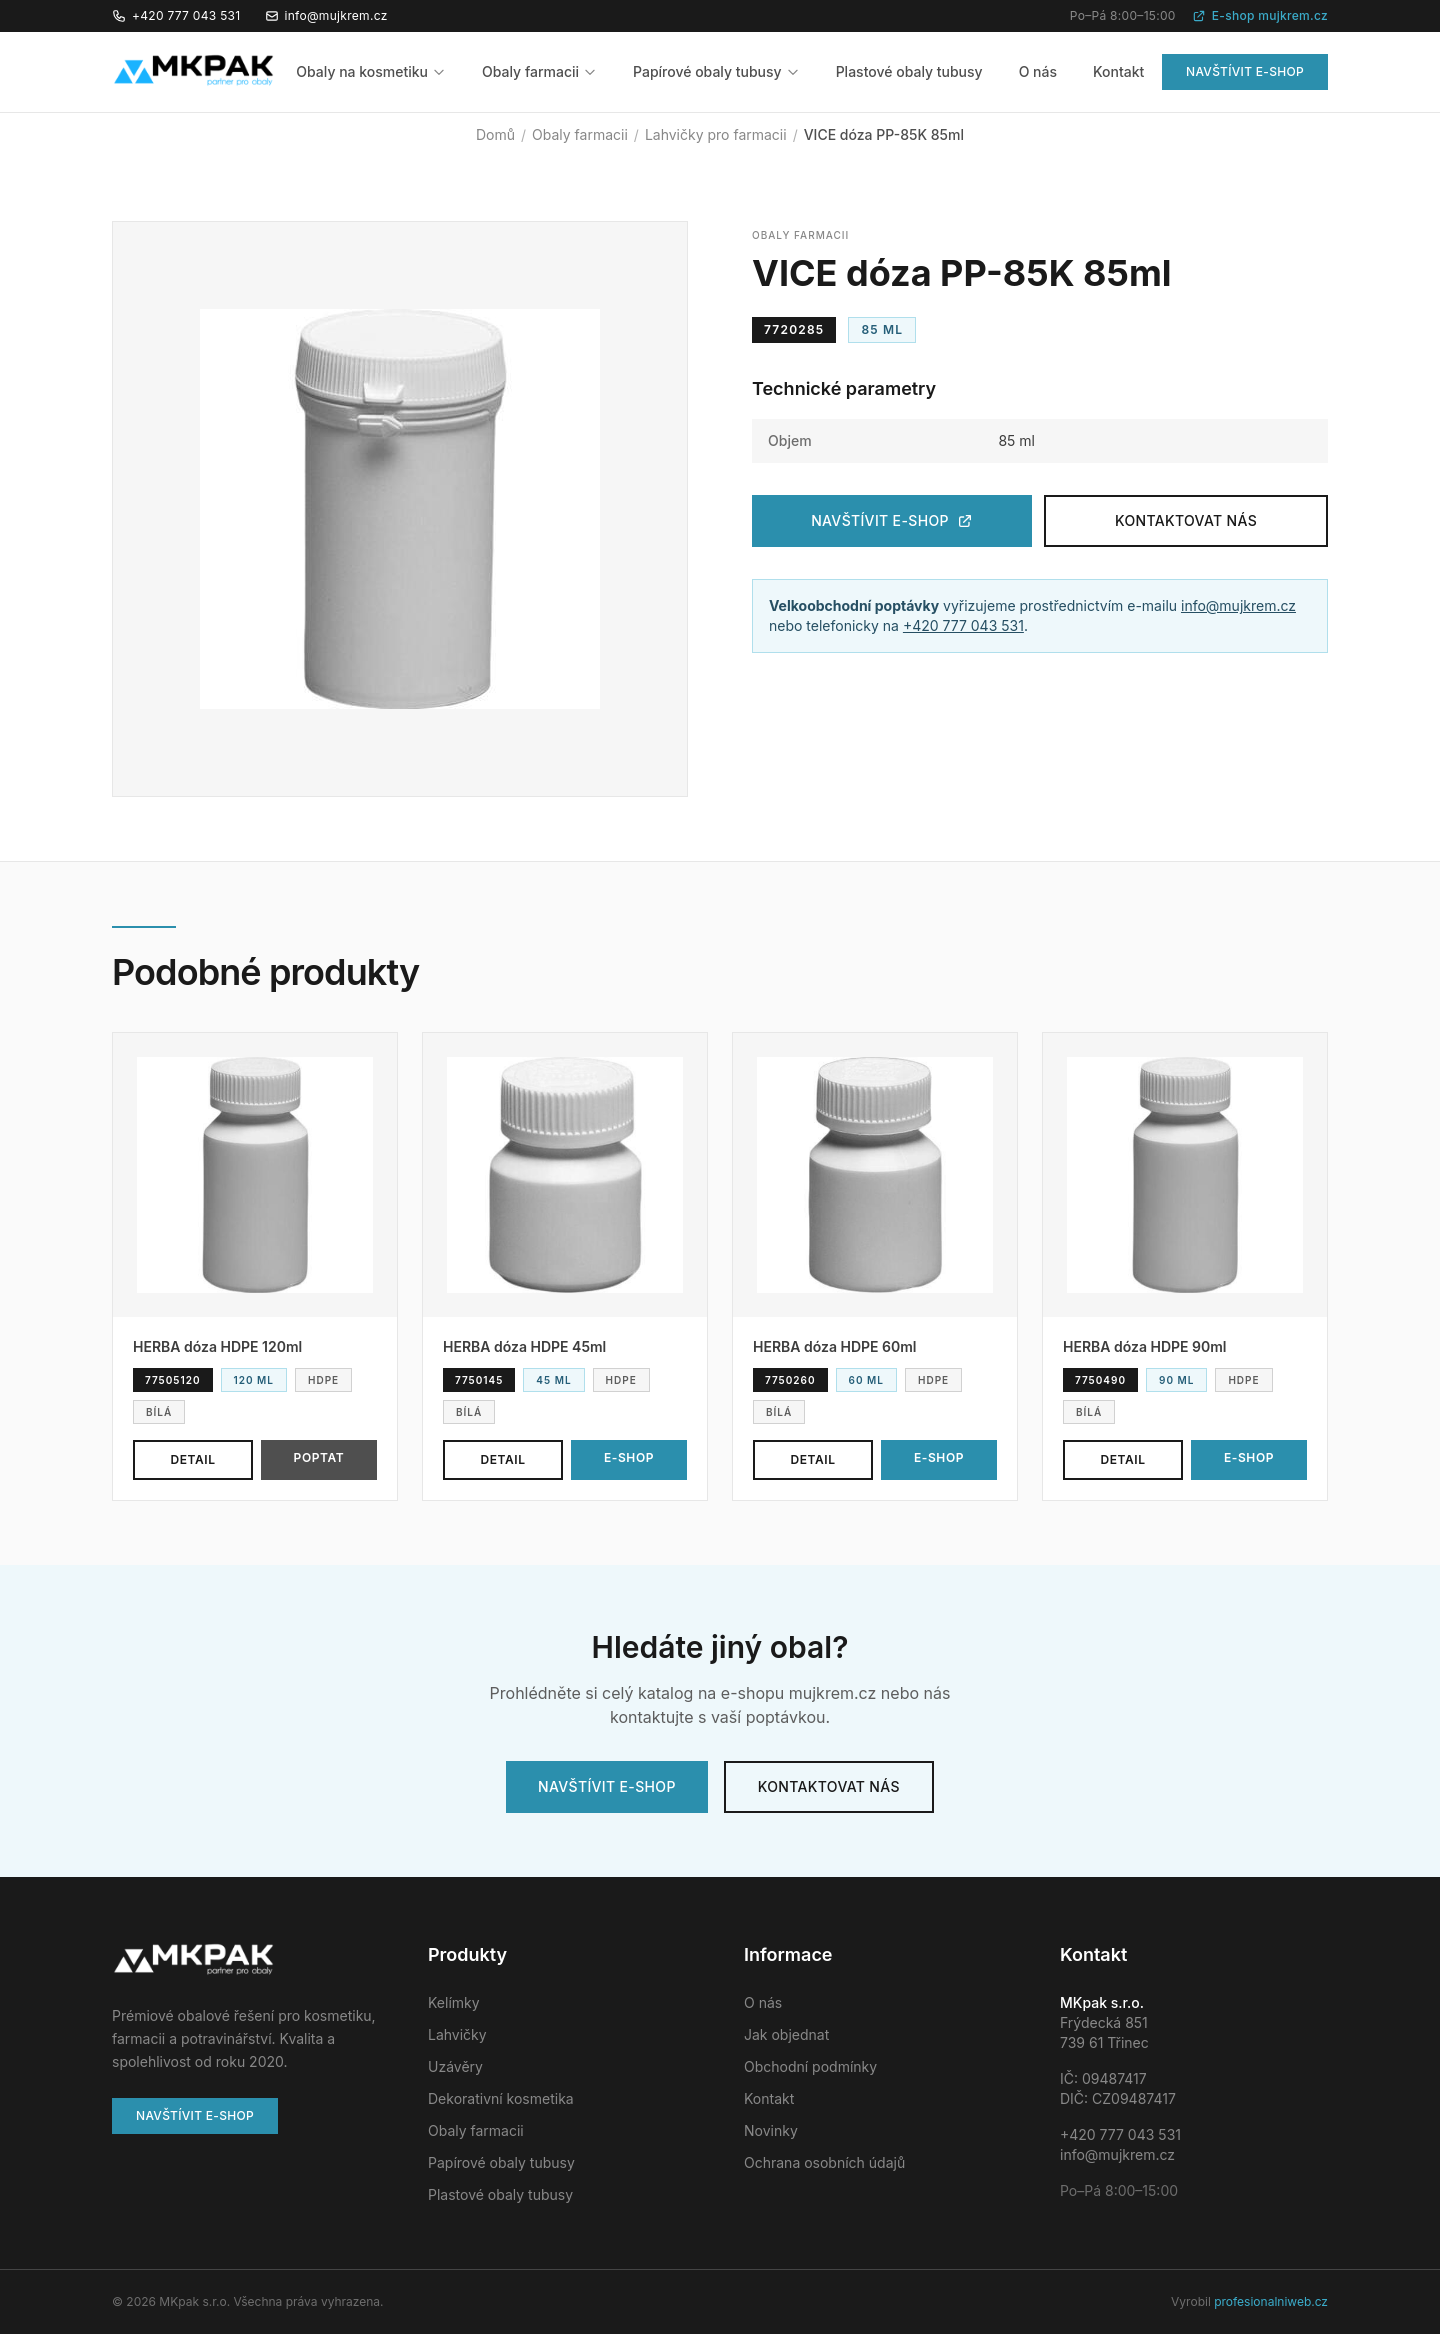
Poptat (319, 1457)
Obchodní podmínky (810, 2066)
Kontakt (1118, 71)
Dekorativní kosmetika (501, 2098)
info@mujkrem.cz (326, 15)
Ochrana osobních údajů (824, 2162)
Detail (192, 1459)
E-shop (629, 1457)
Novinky (771, 2130)
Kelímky (454, 2002)
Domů (495, 134)
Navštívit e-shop (1245, 71)
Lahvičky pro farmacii (716, 134)
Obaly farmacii (539, 71)
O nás (1038, 71)
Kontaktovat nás (1186, 520)
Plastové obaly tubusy (909, 71)
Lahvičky (457, 2034)
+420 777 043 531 (176, 15)
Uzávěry (455, 2066)
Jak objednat (786, 2034)
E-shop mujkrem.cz (1260, 15)
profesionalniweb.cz (1271, 2301)
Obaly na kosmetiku (371, 71)
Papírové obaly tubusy (716, 71)
